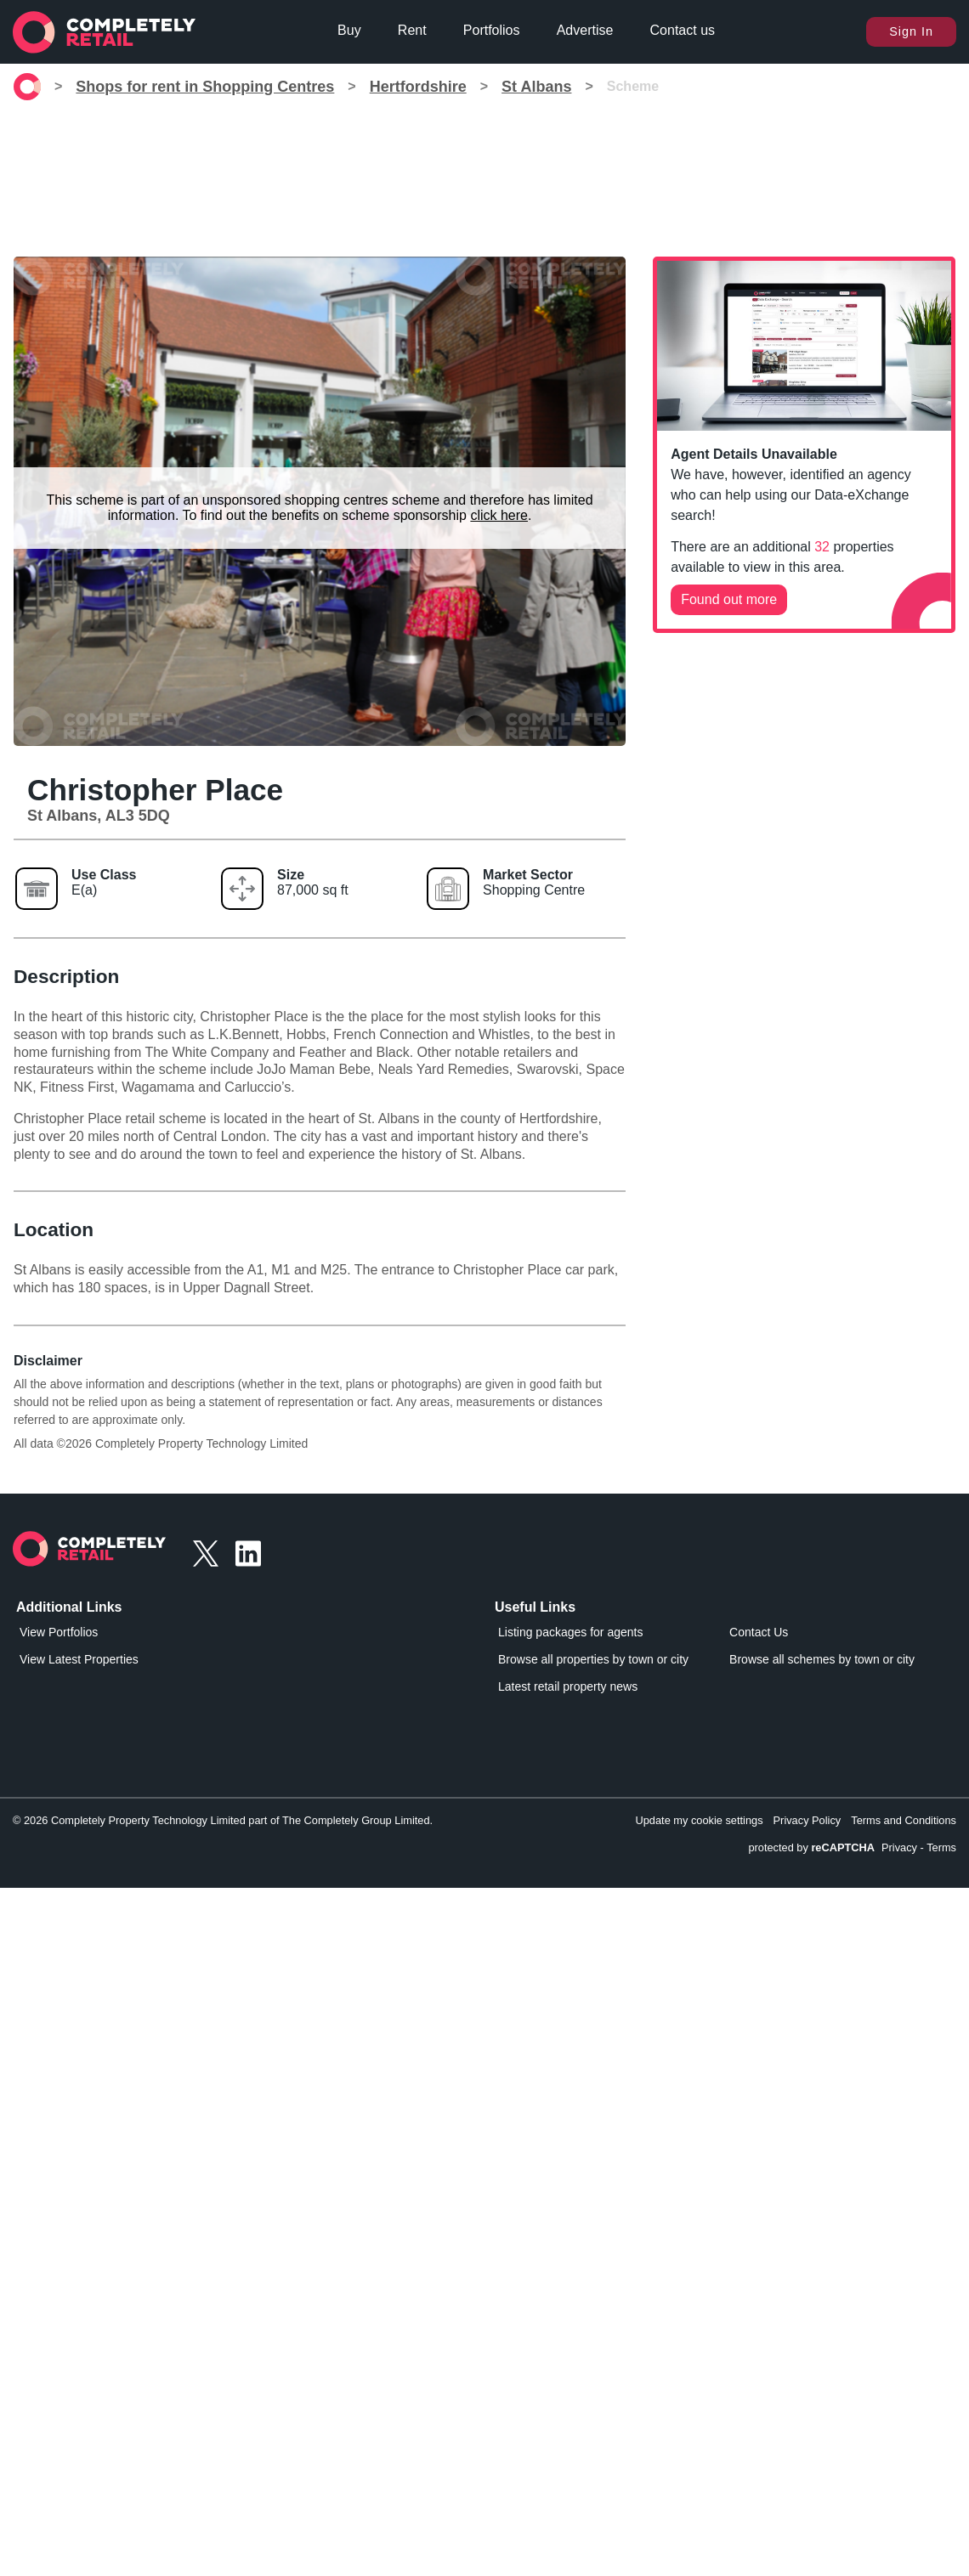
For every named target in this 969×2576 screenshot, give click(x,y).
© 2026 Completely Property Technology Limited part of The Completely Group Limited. (223, 1820)
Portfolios (491, 30)
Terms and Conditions (903, 1820)
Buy (349, 30)
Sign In (911, 31)
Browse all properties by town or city (593, 1659)
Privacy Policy (808, 1820)
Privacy (899, 1847)
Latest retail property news (568, 1686)
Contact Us (758, 1632)
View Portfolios (59, 1632)
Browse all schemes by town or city (822, 1659)
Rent (412, 30)
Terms (941, 1847)
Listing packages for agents (570, 1632)
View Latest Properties (79, 1659)
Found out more (729, 599)
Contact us (682, 30)
